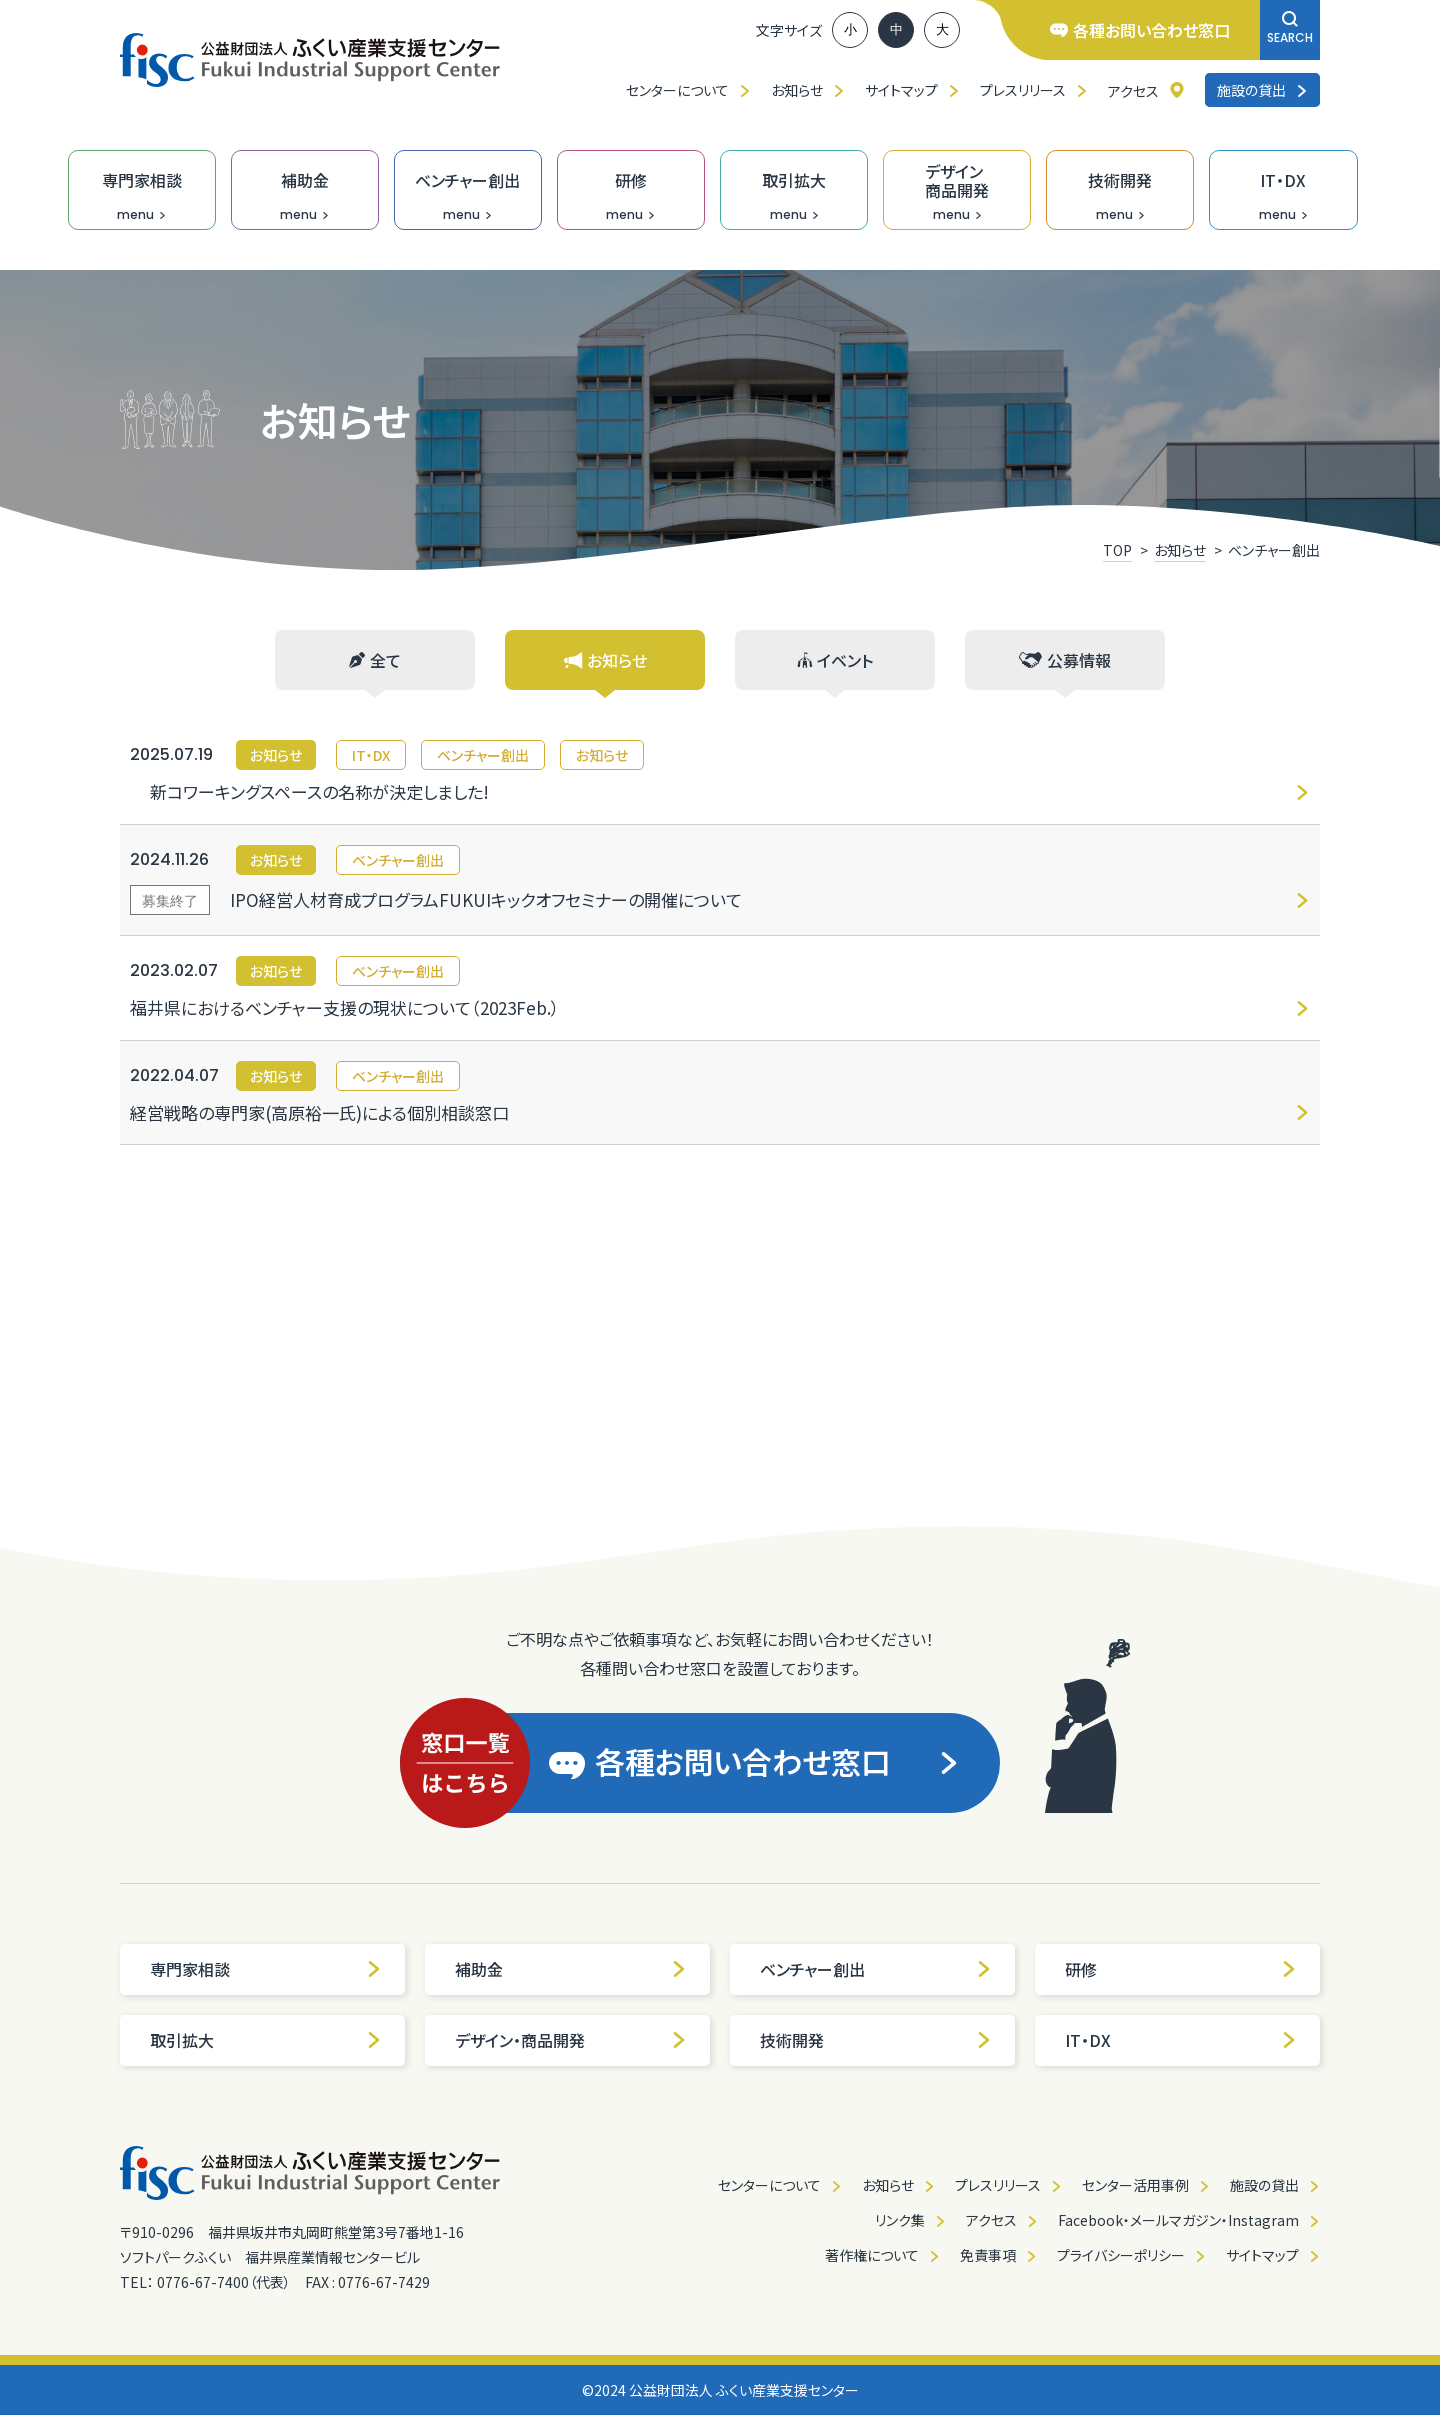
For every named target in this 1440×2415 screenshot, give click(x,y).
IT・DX (1181, 2040)
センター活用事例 (1135, 2185)
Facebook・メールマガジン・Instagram (1178, 2220)
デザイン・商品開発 (571, 2040)
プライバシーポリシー (1121, 2255)
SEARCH (1290, 28)
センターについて (677, 90)
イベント (835, 660)
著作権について (872, 2255)
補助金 (571, 1969)
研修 (1181, 1969)
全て (375, 660)
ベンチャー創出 (876, 1969)
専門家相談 (266, 1969)
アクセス (1133, 91)
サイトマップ (901, 90)
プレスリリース (1023, 90)
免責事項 (988, 2255)
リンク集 (900, 2220)
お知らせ (797, 90)
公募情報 (1065, 660)
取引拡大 (266, 2040)
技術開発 (876, 2040)
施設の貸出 (1262, 90)
